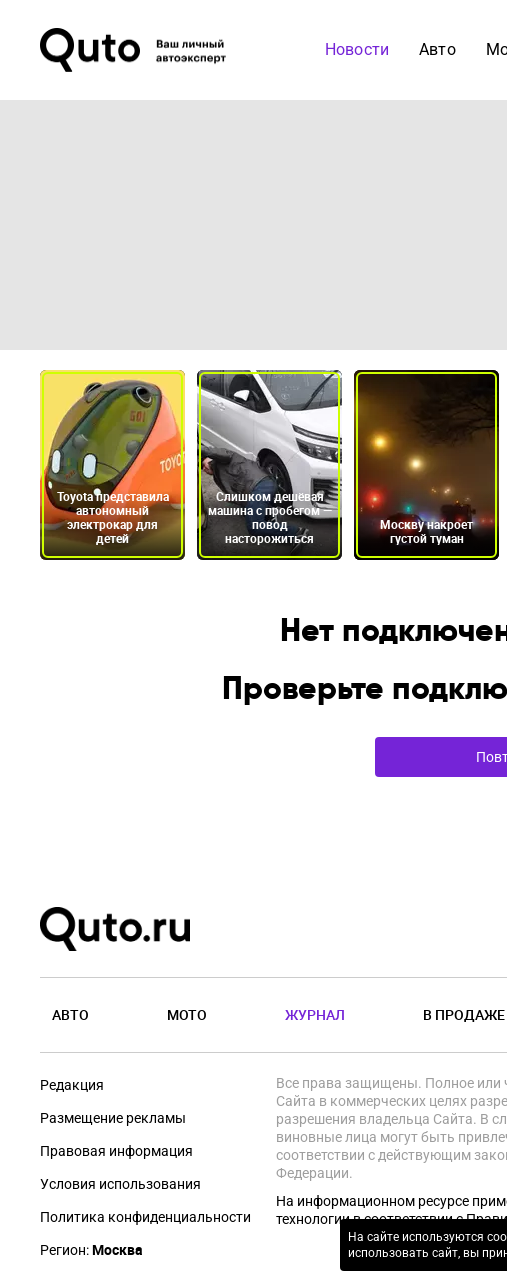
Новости (357, 49)
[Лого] (135, 50)
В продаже (464, 1014)
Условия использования (120, 1184)
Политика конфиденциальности (145, 1217)
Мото (187, 1014)
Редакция (72, 1085)
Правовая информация (116, 1151)
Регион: (91, 1250)
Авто (437, 49)
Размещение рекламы (113, 1118)
